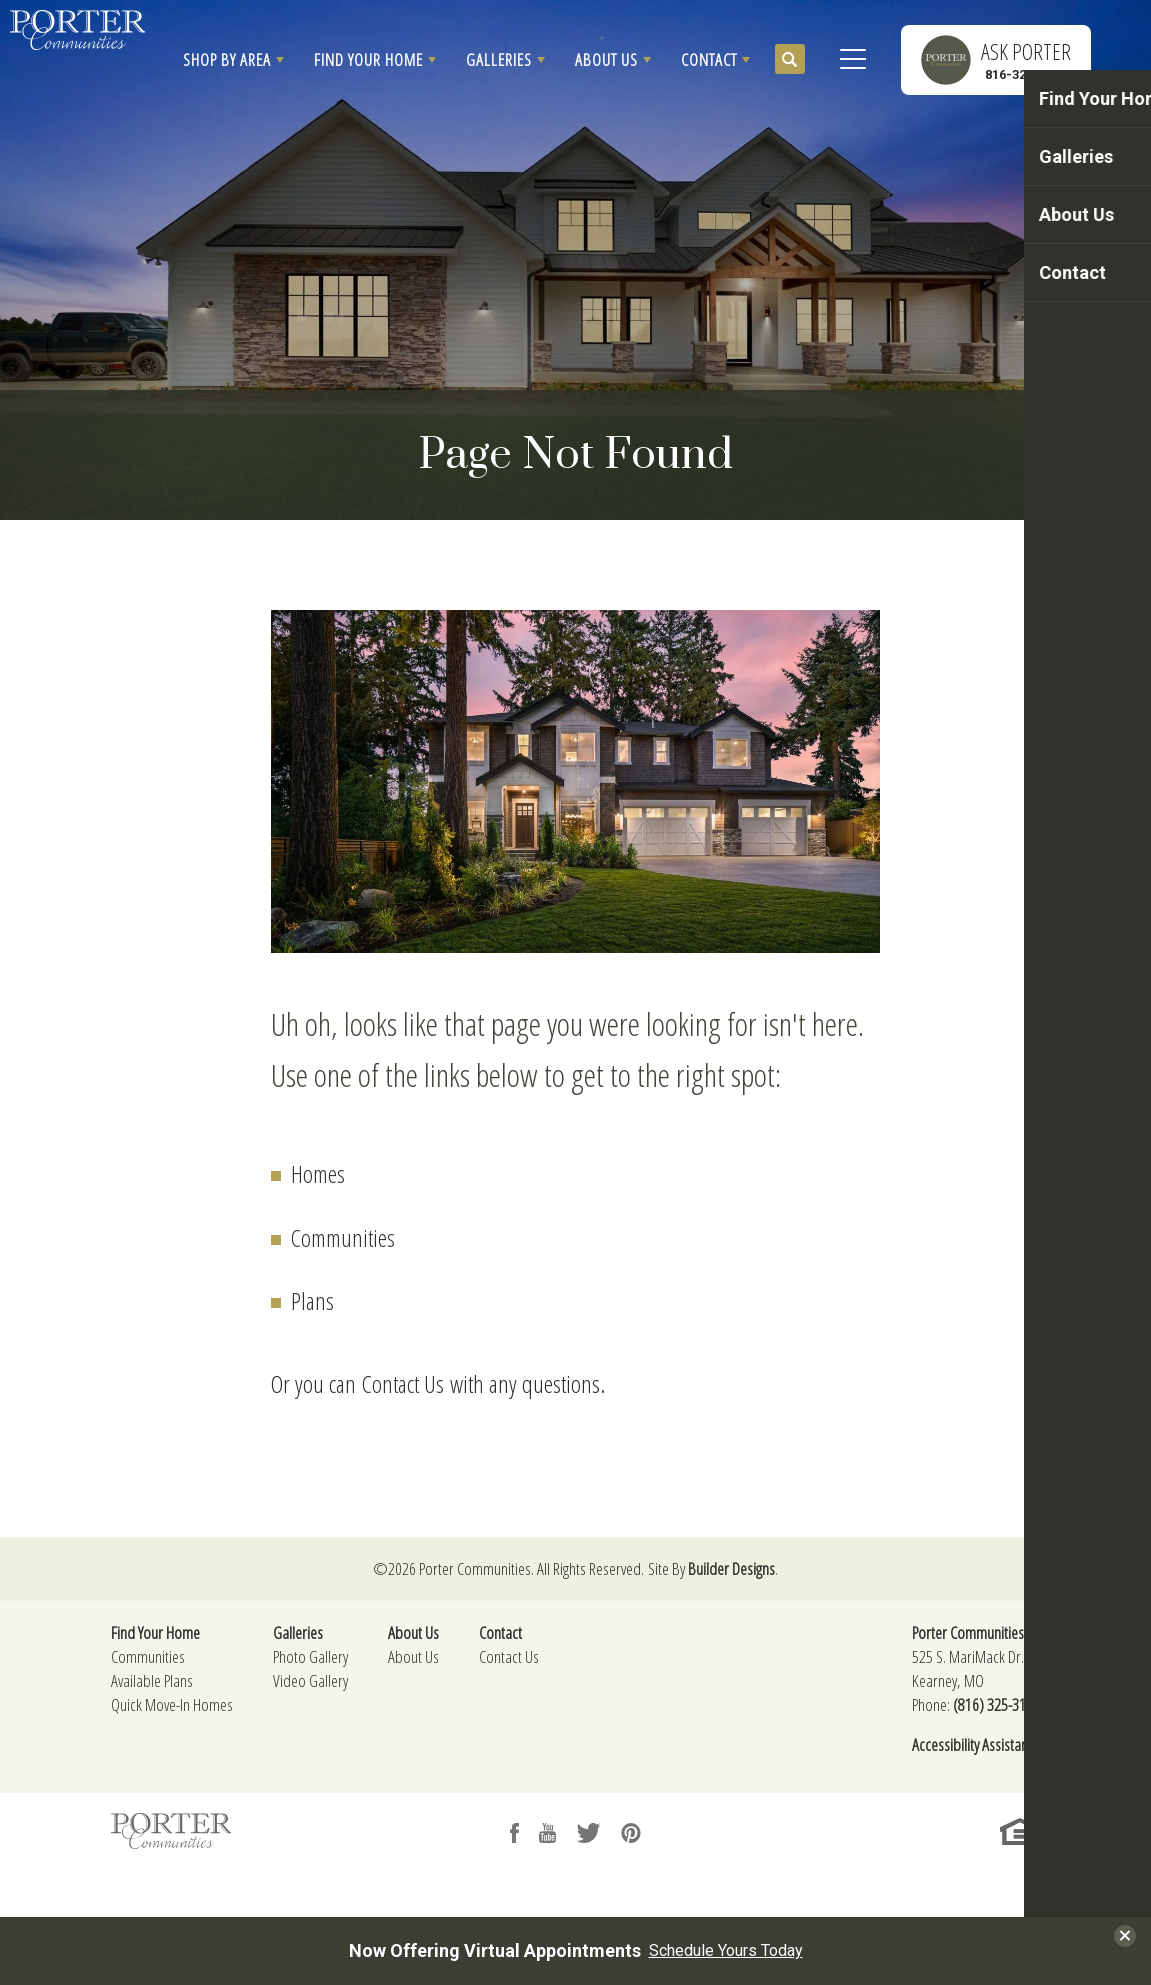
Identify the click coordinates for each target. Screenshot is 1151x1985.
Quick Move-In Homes (172, 1704)
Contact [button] (709, 59)
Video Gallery (310, 1680)
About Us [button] (606, 59)
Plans (312, 1300)
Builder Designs (731, 1568)
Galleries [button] (499, 59)
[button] (233, 60)
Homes (318, 1173)
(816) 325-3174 (996, 1704)
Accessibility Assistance (976, 1744)
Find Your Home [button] (368, 59)
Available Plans (152, 1680)
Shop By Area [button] (227, 59)
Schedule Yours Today (726, 1951)
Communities (343, 1237)
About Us (413, 1656)
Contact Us (403, 1383)
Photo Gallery (310, 1656)
